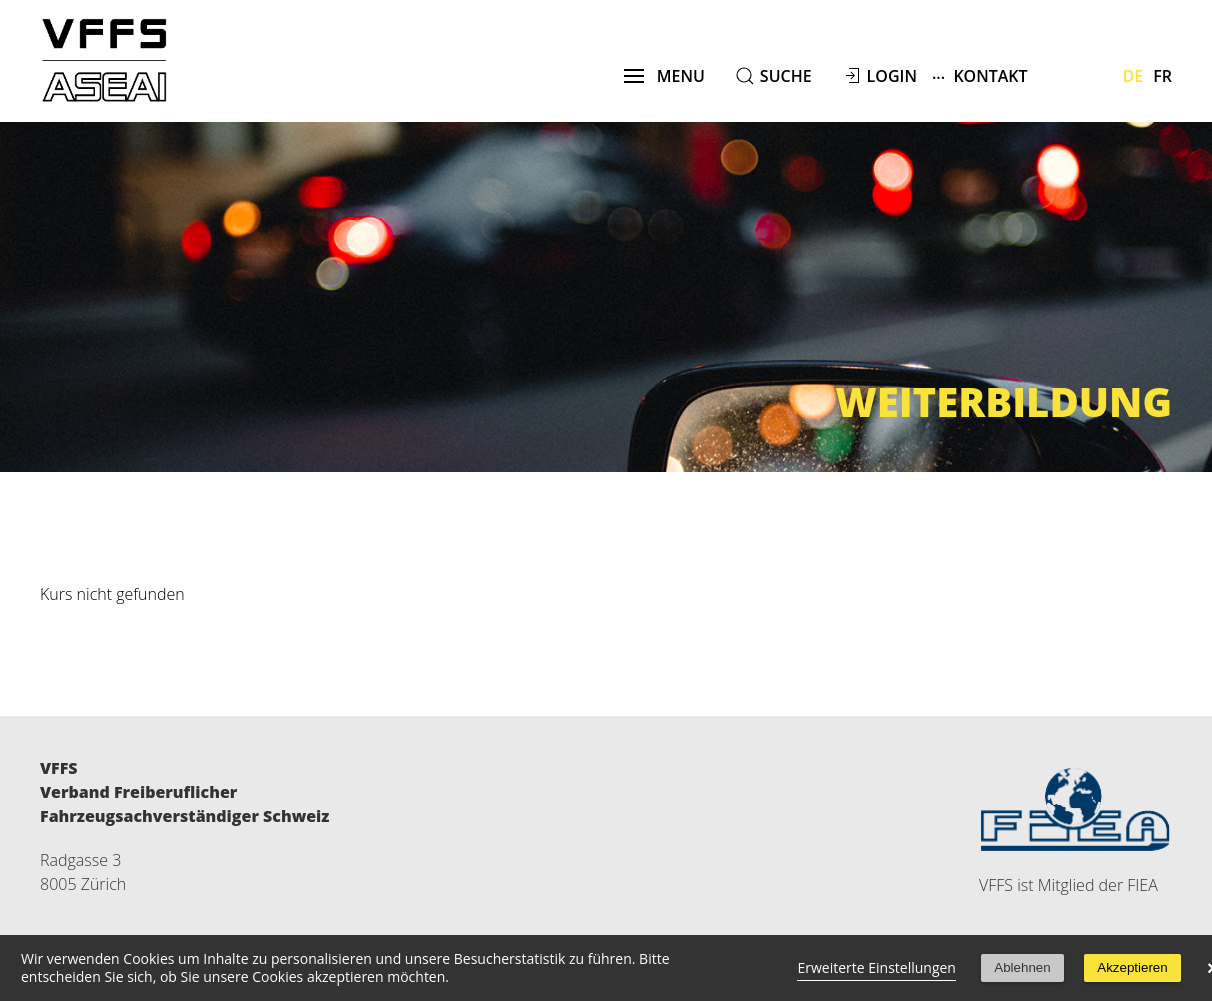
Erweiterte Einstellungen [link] (876, 967)
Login (892, 76)
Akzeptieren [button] (1132, 967)
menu (664, 76)
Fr (1162, 76)
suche (786, 76)
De (1133, 76)
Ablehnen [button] (1022, 967)
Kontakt (980, 75)
